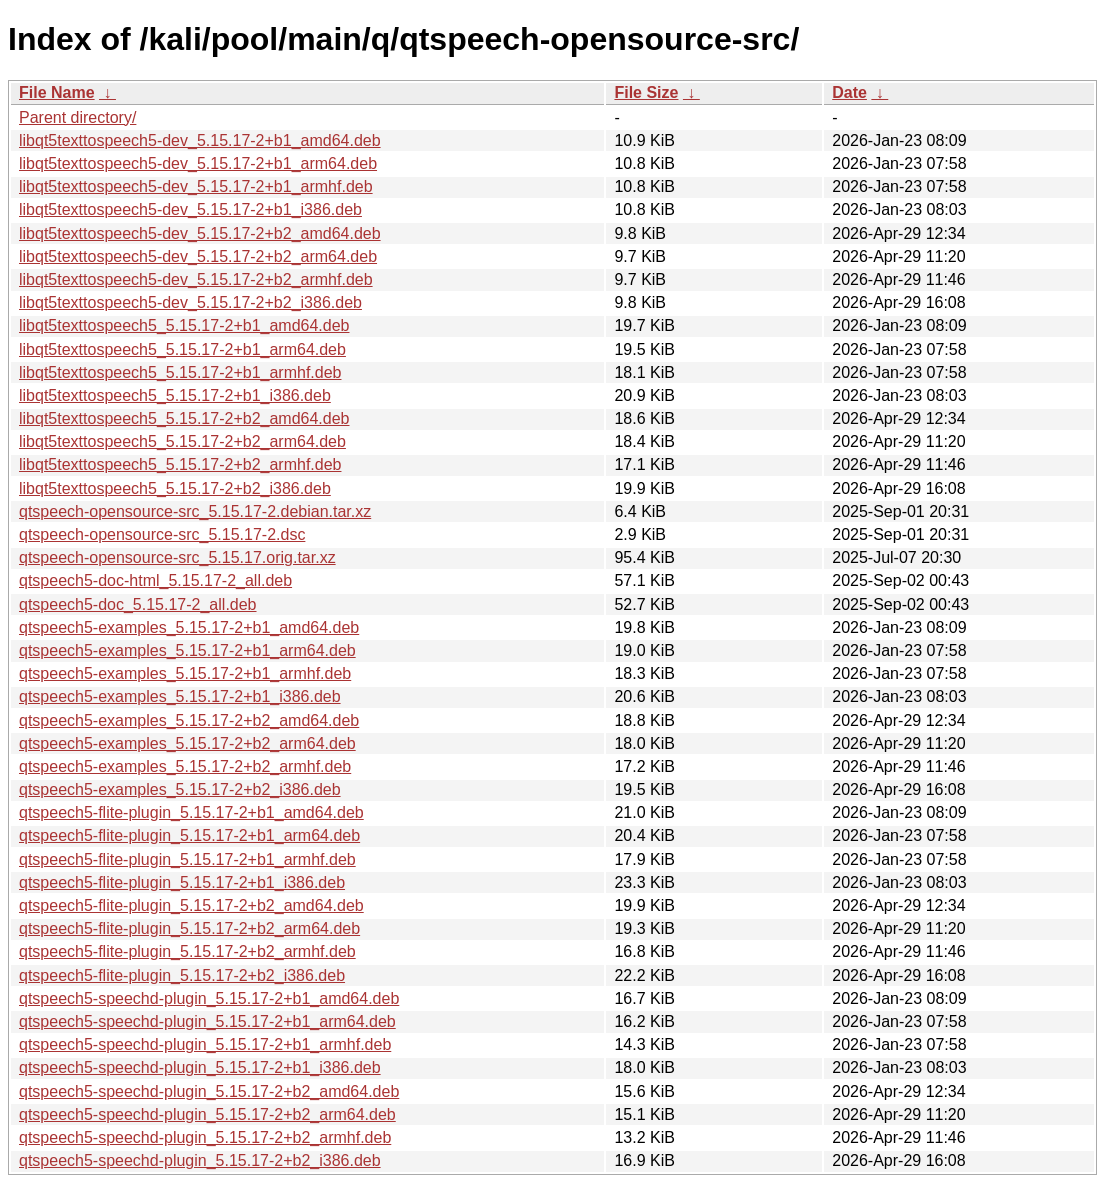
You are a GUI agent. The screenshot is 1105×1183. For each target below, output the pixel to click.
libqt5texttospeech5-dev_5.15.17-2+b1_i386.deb (190, 209)
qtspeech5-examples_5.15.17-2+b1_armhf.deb (185, 673)
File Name (57, 92)
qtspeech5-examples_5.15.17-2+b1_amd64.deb (189, 627)
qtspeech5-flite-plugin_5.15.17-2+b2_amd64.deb (191, 905)
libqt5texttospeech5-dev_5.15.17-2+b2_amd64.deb (200, 233)
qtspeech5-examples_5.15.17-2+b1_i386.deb (180, 696)
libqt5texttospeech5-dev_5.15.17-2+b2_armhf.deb (196, 279)
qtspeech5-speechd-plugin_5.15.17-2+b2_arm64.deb (207, 1114)
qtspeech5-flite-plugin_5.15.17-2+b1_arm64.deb (189, 835)
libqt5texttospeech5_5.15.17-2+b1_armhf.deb (180, 372)
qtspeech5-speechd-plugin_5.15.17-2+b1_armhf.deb (205, 1044)
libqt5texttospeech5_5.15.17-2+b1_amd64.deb (184, 325)
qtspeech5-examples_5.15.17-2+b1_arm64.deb (187, 650)
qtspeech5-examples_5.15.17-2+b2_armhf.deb (185, 766)
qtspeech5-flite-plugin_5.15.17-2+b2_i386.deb (182, 975)
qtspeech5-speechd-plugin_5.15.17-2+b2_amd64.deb (209, 1091)
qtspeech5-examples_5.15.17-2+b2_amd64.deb (189, 720)
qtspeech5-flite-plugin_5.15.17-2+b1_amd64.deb (191, 812)
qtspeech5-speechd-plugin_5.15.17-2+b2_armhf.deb (205, 1137)
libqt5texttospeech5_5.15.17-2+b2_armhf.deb (180, 464)
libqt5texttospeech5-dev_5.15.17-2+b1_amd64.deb (200, 140)
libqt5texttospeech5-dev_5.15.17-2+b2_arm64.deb (198, 256)
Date (849, 92)
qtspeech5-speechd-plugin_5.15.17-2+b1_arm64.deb (207, 1021)
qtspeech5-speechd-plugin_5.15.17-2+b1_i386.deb (200, 1067)
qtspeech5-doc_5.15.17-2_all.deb (138, 604)
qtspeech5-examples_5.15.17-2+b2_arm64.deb (187, 743)
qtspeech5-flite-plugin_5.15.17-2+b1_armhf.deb (187, 859)
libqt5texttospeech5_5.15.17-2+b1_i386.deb (175, 395)
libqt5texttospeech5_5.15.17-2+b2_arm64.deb (182, 441)
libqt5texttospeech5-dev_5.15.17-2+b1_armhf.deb (196, 186)
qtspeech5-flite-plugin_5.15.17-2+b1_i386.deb (182, 882)
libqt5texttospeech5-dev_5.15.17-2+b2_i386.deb (190, 302)
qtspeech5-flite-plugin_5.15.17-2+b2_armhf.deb (187, 951)
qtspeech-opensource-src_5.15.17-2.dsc (162, 534)
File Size (646, 92)
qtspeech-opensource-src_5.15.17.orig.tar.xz (177, 557)
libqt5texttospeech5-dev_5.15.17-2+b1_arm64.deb (198, 163)
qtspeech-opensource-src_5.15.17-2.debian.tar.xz (195, 511)
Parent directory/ (77, 117)
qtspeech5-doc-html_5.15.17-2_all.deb (155, 580)
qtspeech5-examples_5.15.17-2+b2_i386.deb (180, 789)
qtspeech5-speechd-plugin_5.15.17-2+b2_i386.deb (200, 1160)
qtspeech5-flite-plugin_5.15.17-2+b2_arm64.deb (189, 928)
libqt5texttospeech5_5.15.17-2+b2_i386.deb (175, 488)
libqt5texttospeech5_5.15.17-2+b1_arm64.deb (182, 349)
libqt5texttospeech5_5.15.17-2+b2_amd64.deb (184, 418)
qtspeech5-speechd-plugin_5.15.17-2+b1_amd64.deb (209, 998)
